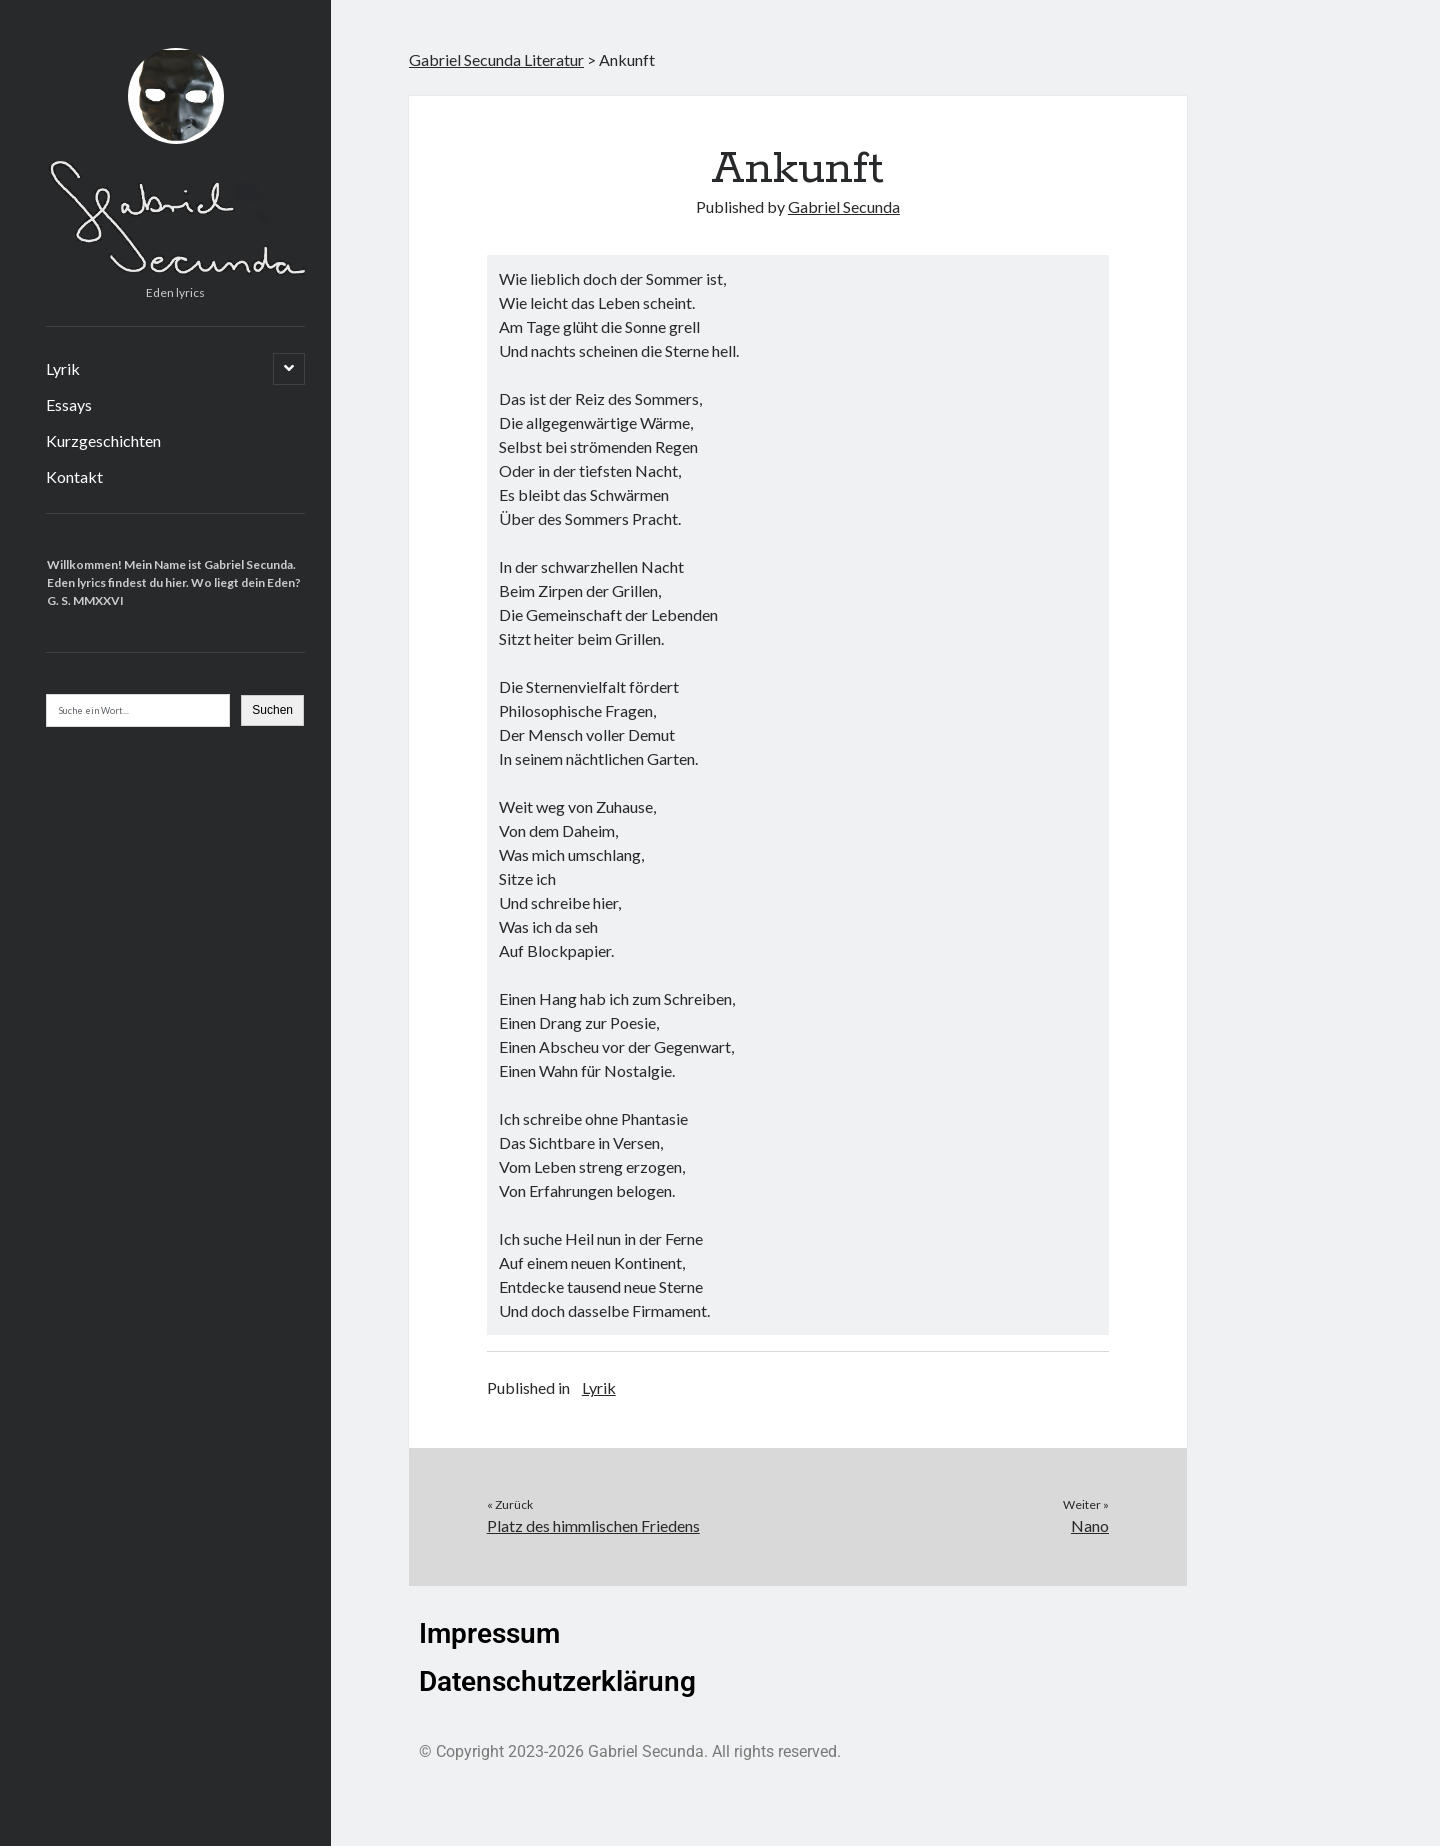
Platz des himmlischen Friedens (593, 1525)
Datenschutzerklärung (557, 1681)
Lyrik (63, 368)
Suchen (272, 710)
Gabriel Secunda (844, 206)
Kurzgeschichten (103, 440)
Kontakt (74, 476)
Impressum (489, 1633)
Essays (69, 404)
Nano (1090, 1525)
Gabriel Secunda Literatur (496, 59)
